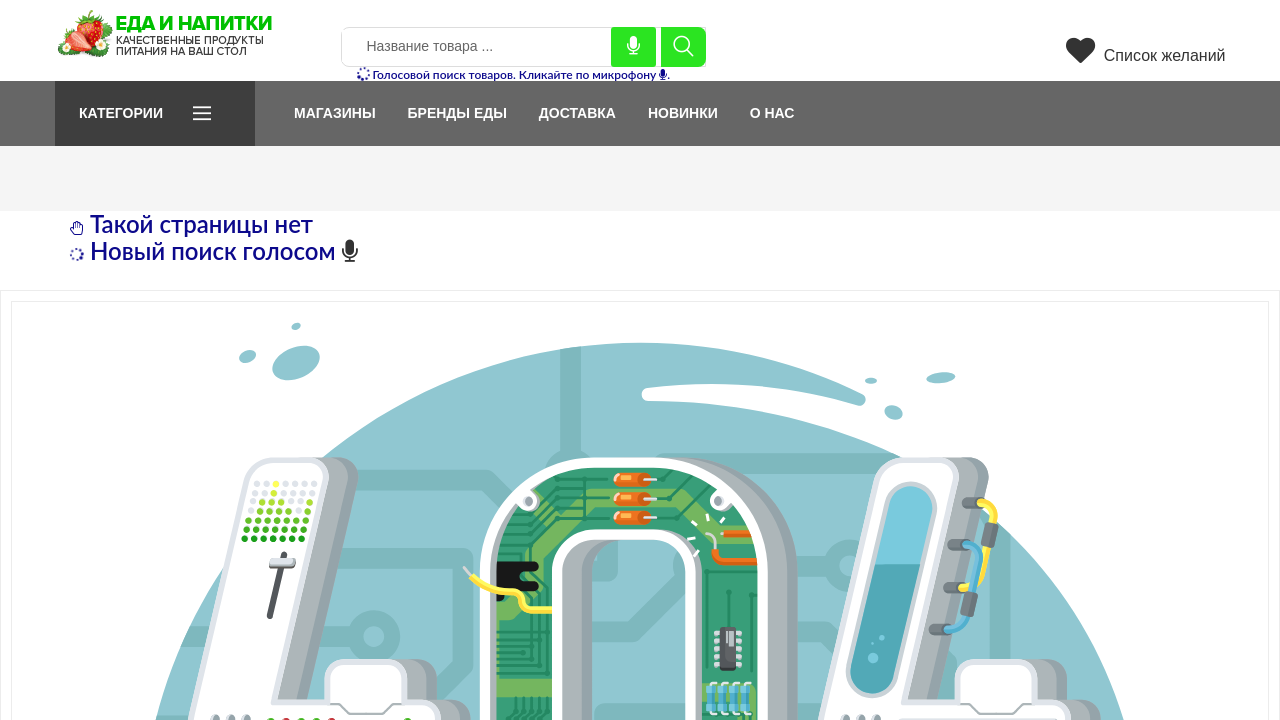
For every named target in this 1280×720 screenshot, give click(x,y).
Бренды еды (456, 113)
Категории (121, 113)
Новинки (683, 113)
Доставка (577, 113)
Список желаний (1145, 55)
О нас (772, 113)
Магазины (335, 113)
